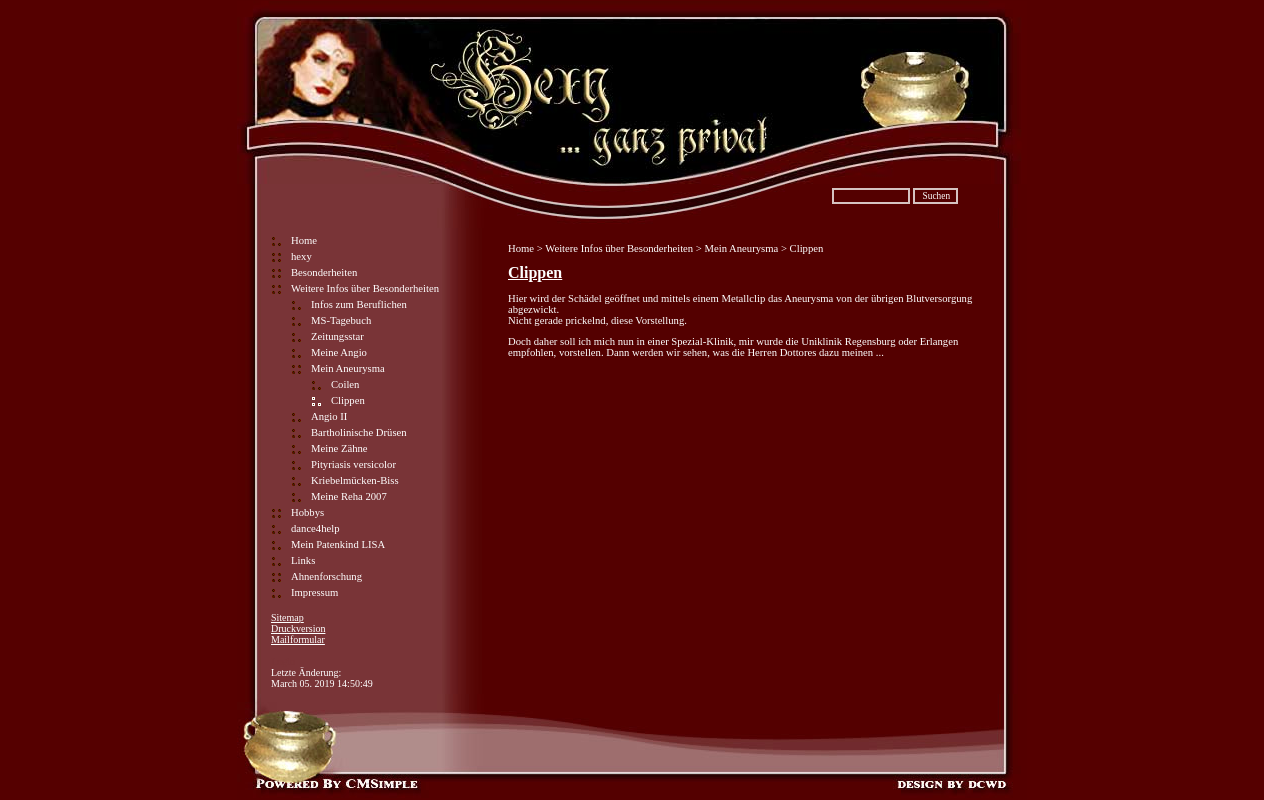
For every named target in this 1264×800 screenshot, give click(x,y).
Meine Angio (339, 352)
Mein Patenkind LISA (338, 544)
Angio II (329, 416)
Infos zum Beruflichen (359, 304)
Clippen (535, 272)
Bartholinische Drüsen (359, 432)
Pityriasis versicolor (353, 464)
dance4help (315, 528)
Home (304, 240)
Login (283, 661)
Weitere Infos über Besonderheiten (365, 288)
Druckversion (298, 628)
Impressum (314, 592)
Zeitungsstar (337, 336)
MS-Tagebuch (341, 320)
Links (303, 560)
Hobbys (307, 512)
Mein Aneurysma (348, 368)
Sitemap (287, 617)
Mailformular (298, 639)
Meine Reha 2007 (349, 496)
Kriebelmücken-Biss (355, 480)
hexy (301, 256)
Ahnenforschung (326, 576)
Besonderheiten (324, 272)
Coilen (345, 384)
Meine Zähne (339, 448)
